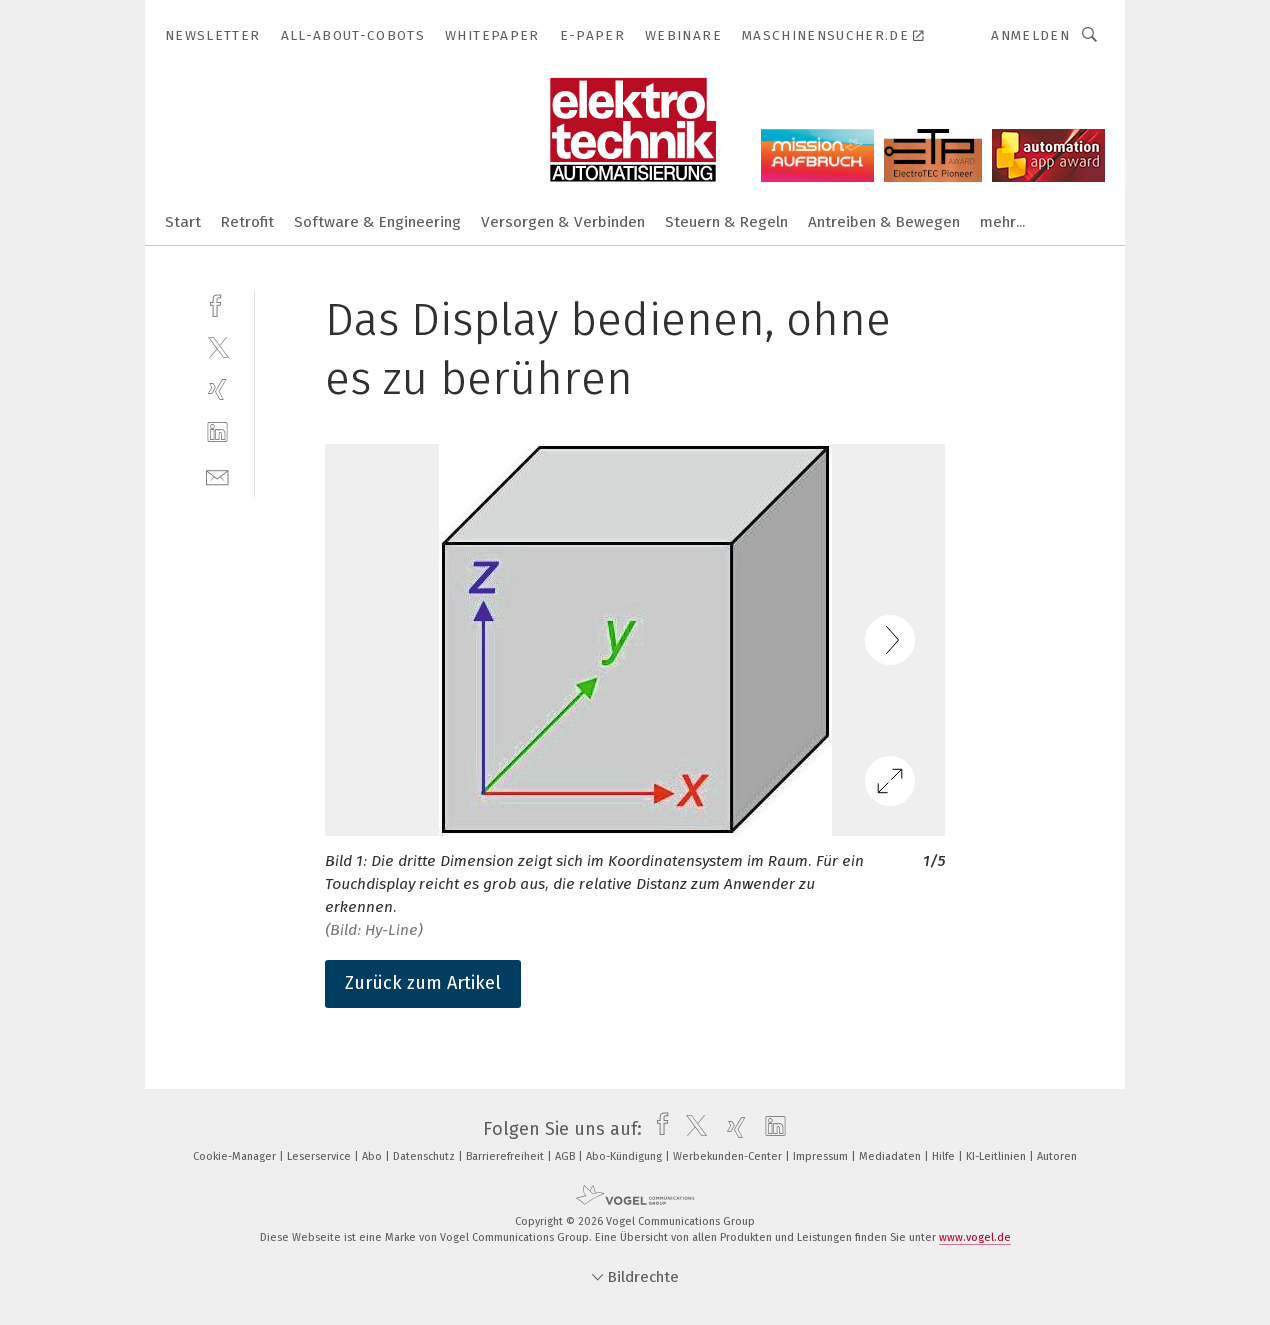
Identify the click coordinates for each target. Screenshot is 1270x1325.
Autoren (1057, 1156)
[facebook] (217, 303)
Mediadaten (891, 1156)
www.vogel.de (975, 1237)
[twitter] (217, 346)
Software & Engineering (377, 222)
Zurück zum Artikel (423, 983)
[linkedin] (217, 432)
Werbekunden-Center (729, 1156)
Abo (373, 1156)
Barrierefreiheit (506, 1156)
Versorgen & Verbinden (563, 222)
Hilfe (945, 1156)
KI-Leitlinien (997, 1156)
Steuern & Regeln (726, 222)
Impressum (822, 1156)
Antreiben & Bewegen (884, 222)
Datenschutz (425, 1156)
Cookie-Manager (236, 1156)
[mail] (217, 475)
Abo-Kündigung (625, 1156)
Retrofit (247, 222)
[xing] (217, 389)
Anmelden (1030, 35)
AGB (566, 1156)
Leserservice (320, 1156)
